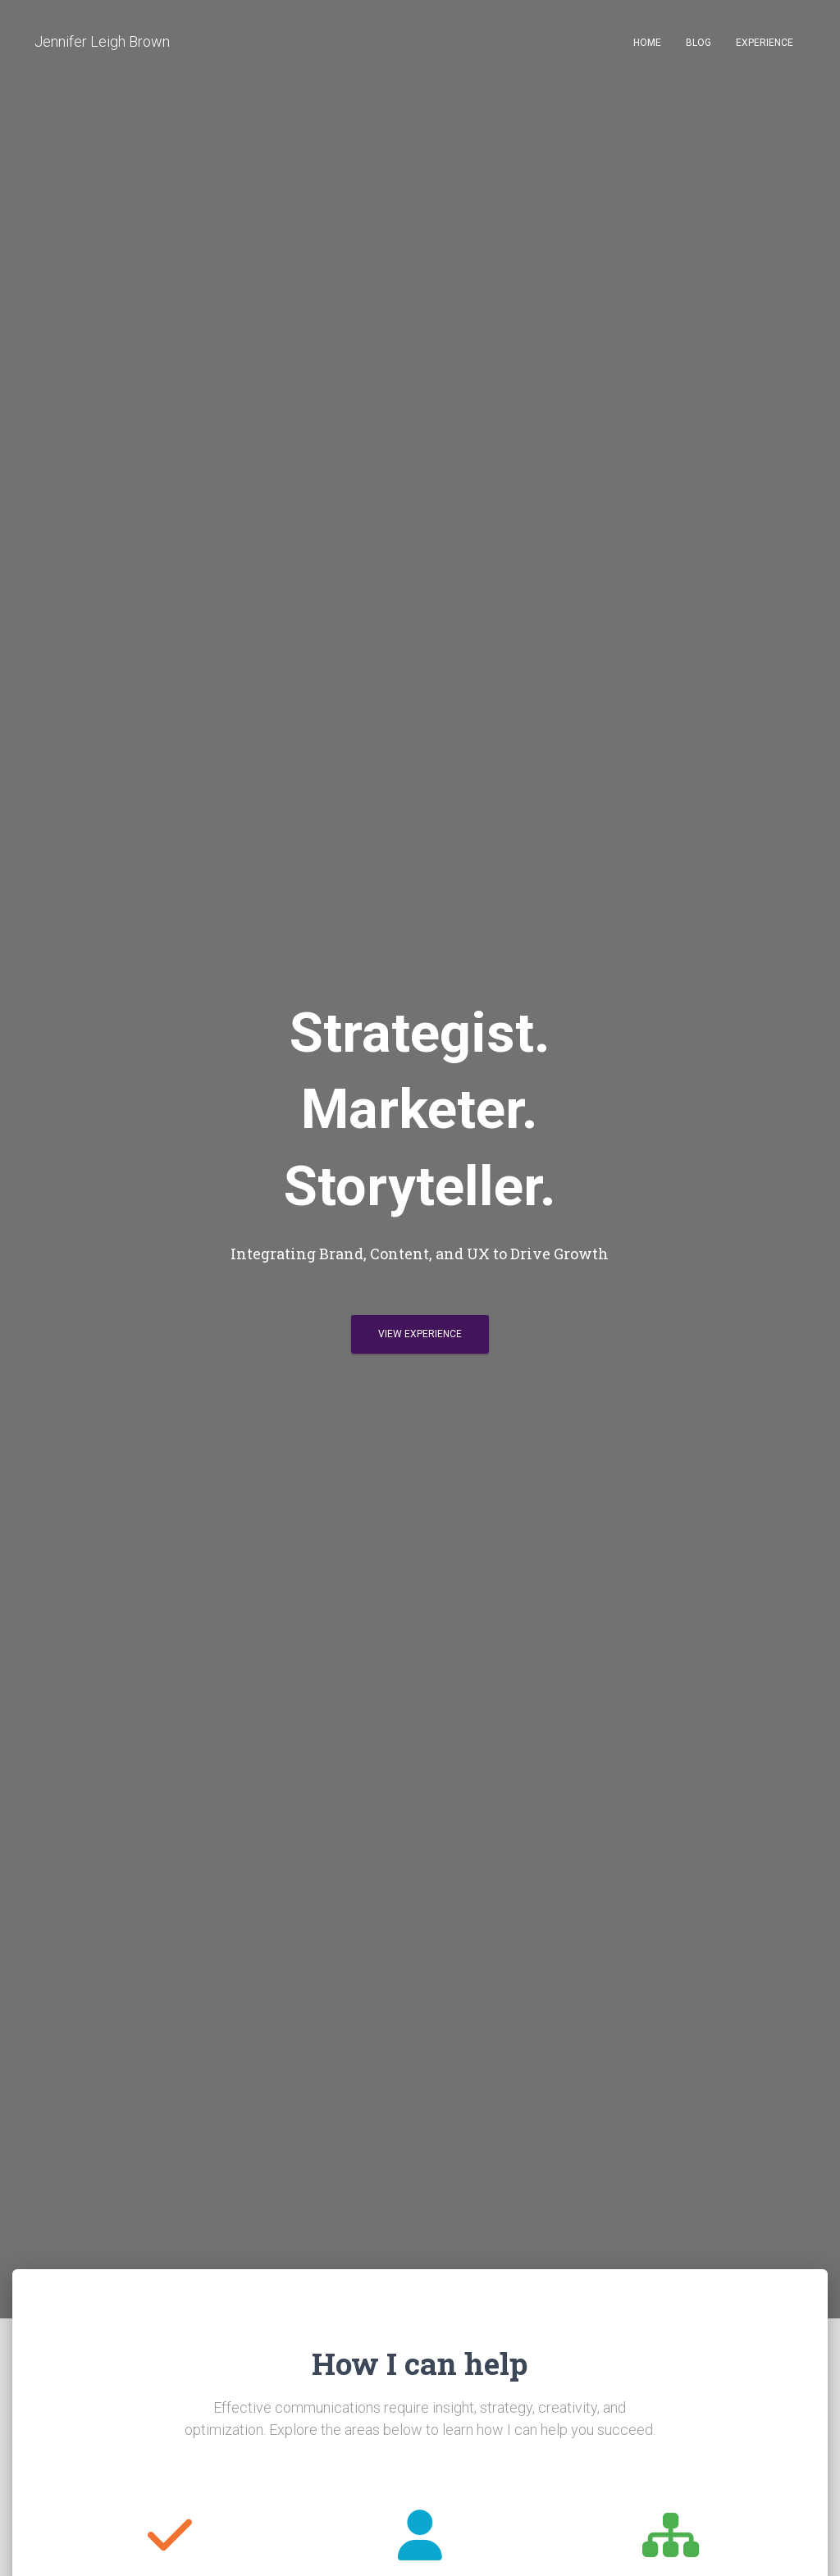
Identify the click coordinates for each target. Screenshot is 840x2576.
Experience (764, 42)
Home (647, 42)
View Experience (420, 1334)
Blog (698, 42)
